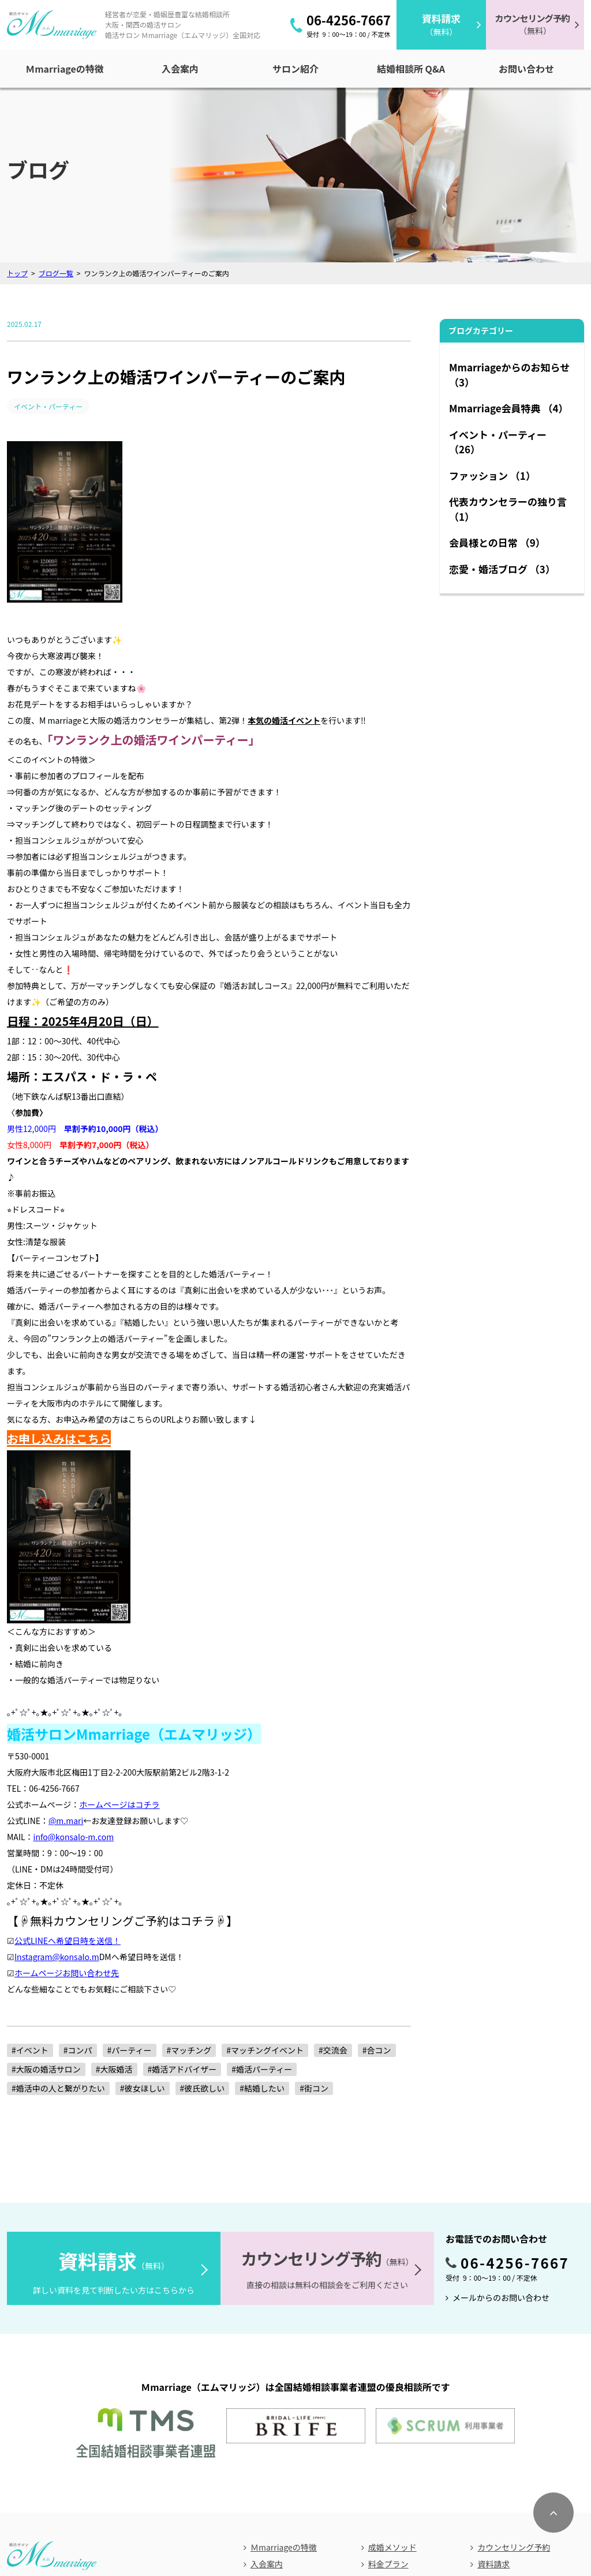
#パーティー (129, 1905)
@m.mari (65, 1675)
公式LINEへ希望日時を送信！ (67, 1795)
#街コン (314, 1943)
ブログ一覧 (56, 273)
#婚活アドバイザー (182, 1924)
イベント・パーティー (51, 406)
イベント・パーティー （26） (498, 442)
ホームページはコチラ (119, 1659)
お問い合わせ (279, 2518)
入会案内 (266, 2404)
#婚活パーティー (261, 1924)
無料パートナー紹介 (404, 2421)
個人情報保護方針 (348, 2518)
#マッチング (189, 1905)
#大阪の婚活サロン (46, 1924)
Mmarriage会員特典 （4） (508, 408)
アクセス (226, 2518)
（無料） (441, 24)
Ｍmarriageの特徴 (283, 2387)
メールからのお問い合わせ (500, 2152)
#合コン (376, 1905)
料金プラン (388, 2404)
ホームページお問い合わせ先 (66, 1827)
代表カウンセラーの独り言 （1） (508, 509)
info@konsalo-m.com (73, 1691)
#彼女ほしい (142, 1943)
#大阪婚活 (114, 1924)
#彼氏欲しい (202, 1943)
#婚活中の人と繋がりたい (58, 1943)
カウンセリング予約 (513, 2387)
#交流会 (333, 1905)
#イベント (30, 1905)
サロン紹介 (270, 2421)
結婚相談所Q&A (278, 2437)
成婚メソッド (392, 2387)
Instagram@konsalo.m (56, 1811)
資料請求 (493, 2404)
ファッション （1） (492, 475)
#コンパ (77, 1905)
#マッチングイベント (265, 1905)
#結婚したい (262, 1943)
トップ (17, 273)
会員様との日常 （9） (497, 542)
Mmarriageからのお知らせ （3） (509, 374)
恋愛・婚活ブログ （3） (502, 569)
